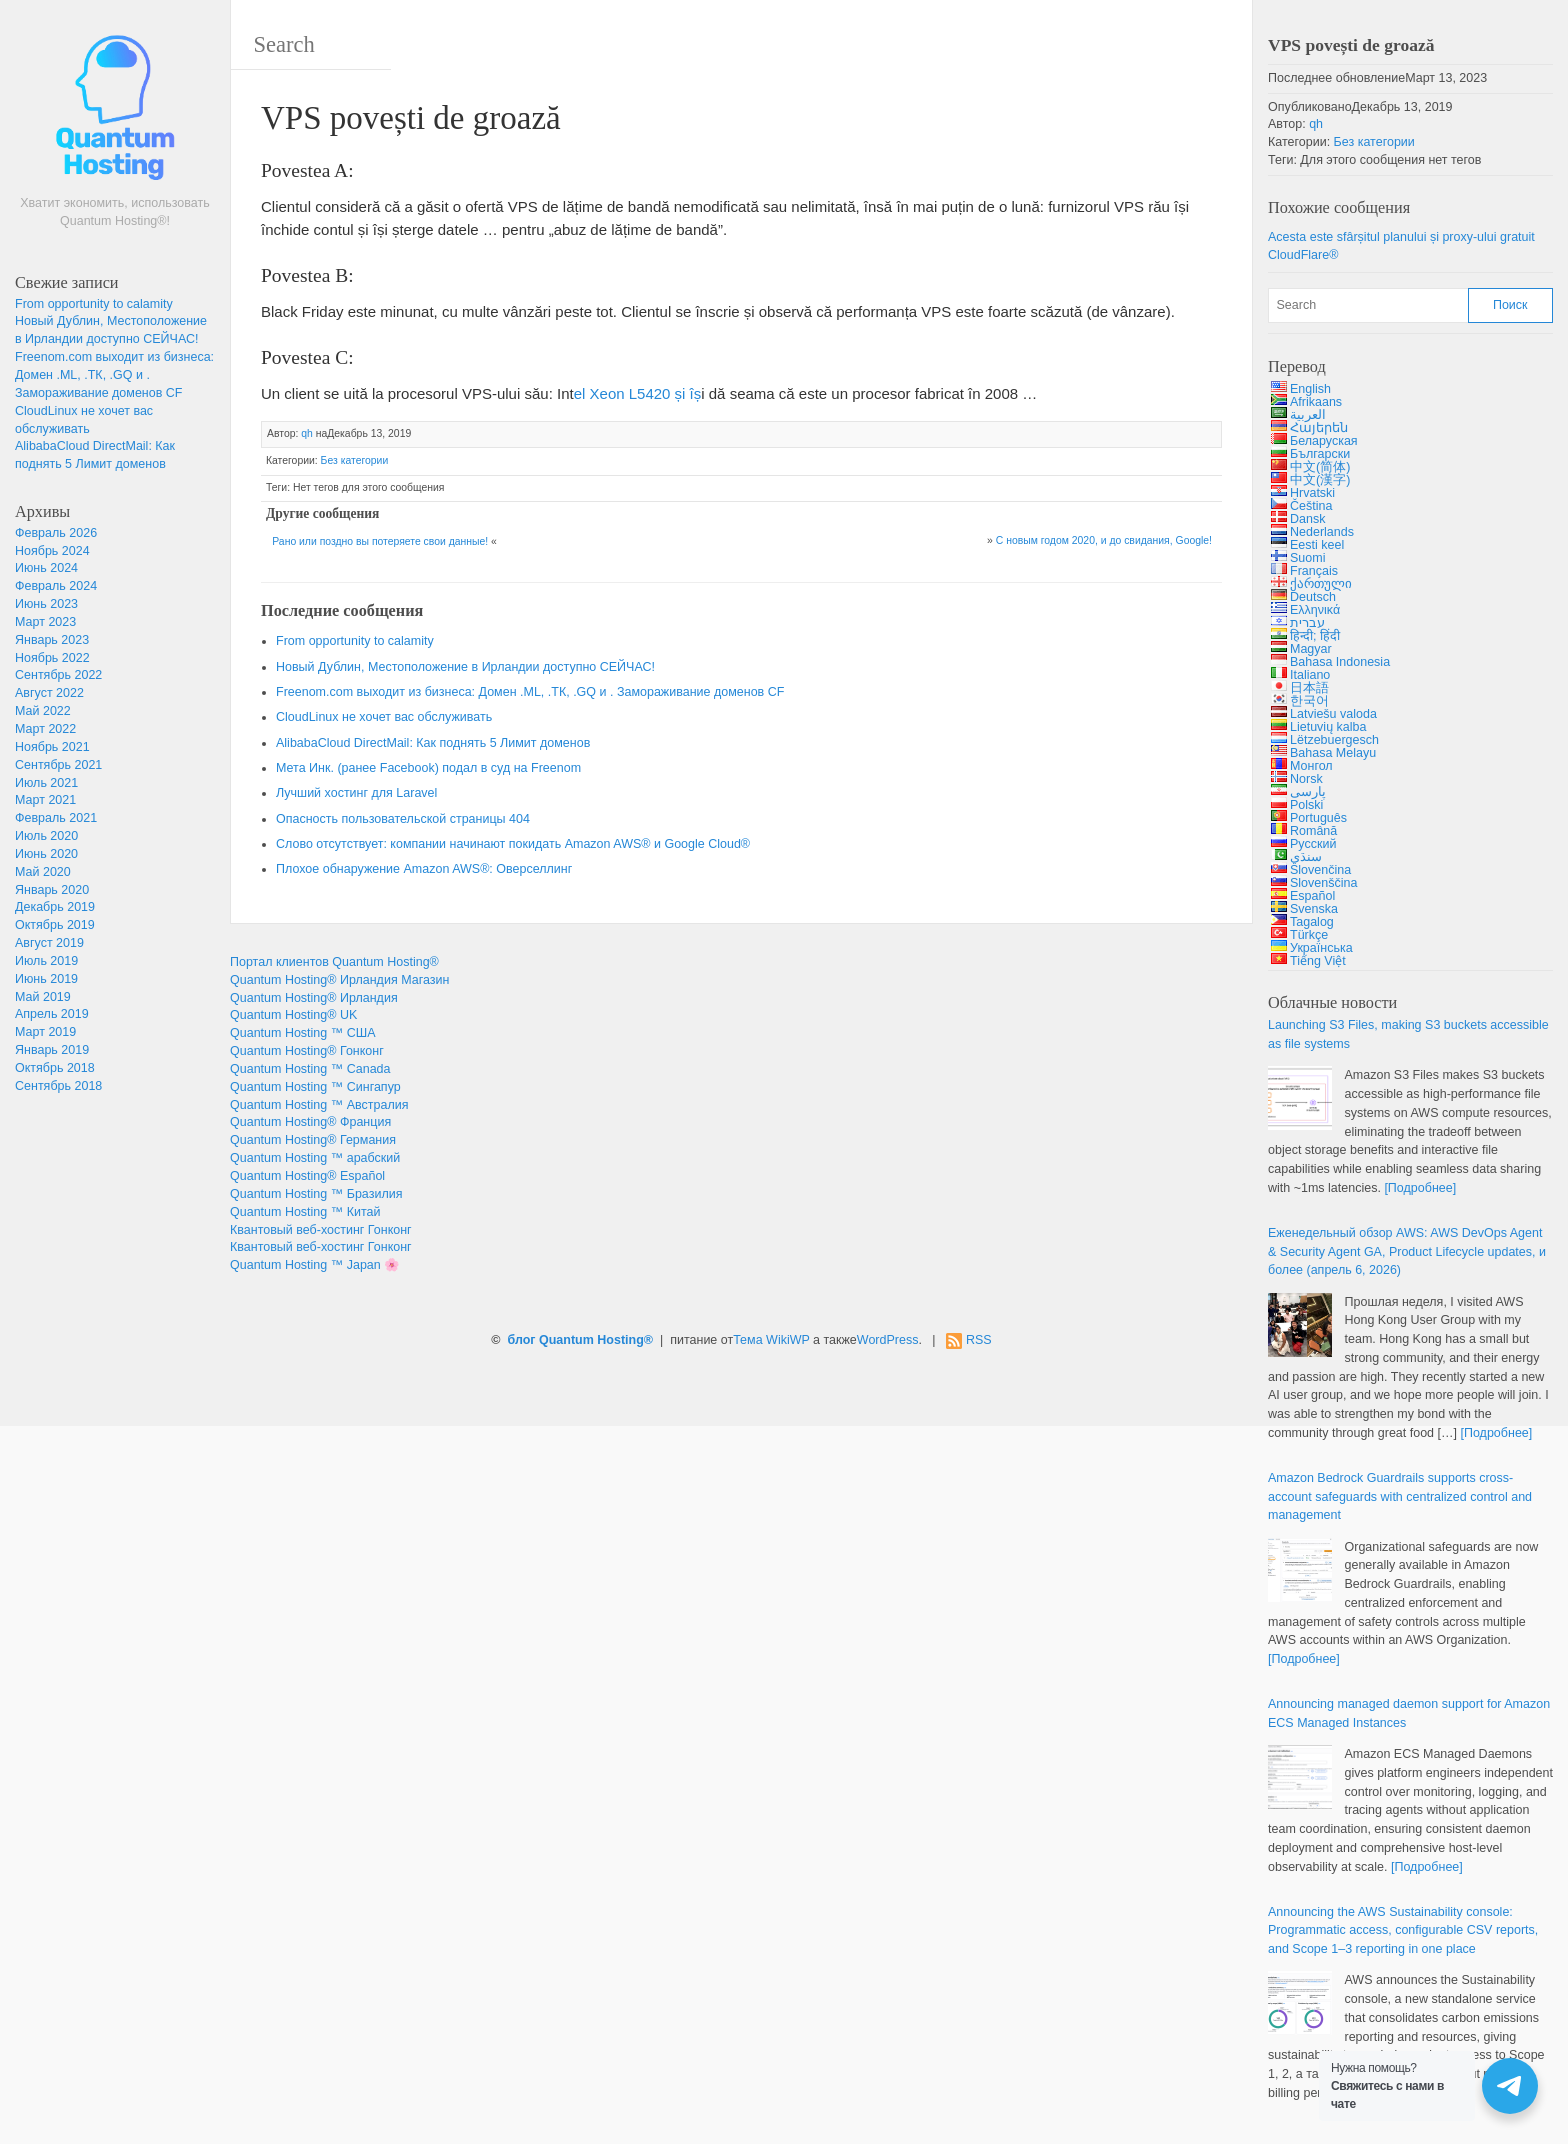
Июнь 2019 (46, 979)
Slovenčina (1320, 870)
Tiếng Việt (1318, 961)
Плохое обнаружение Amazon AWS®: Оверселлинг (424, 869)
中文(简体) (1320, 467)
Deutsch (1313, 597)
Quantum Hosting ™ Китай (305, 1212)
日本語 (1309, 688)
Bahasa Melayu (1333, 753)
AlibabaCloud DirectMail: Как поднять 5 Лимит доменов (433, 743)
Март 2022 (45, 729)
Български (1320, 454)
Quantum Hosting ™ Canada (310, 1069)
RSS (979, 1340)
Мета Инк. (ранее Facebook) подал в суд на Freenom (428, 768)
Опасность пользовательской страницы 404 (403, 819)
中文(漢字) (1320, 480)
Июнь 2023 (46, 604)
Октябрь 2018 (55, 1068)
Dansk (1307, 519)
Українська (1321, 948)
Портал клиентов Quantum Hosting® (334, 962)
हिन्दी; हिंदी (1315, 636)
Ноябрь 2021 (52, 747)
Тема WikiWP (771, 1340)
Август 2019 (49, 943)
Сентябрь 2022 (58, 675)
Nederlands (1322, 532)
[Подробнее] (1420, 1188)
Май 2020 (43, 872)
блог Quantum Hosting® (580, 1340)
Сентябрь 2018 (58, 1086)
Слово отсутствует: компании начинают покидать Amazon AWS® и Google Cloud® (513, 844)
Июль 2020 (46, 836)
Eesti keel (1317, 545)
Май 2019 (43, 997)
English (1310, 389)
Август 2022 (49, 693)
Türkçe (1309, 935)
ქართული (1321, 584)
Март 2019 (45, 1032)
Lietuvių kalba (1328, 727)
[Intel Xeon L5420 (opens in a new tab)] (638, 393)
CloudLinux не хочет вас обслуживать (384, 717)
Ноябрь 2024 (52, 551)
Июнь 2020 (46, 854)
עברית (1307, 623)
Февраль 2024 (56, 586)
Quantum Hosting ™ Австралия (319, 1105)
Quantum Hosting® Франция (310, 1122)
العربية (1308, 415)
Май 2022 (43, 711)
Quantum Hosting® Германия (313, 1140)
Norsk (1306, 779)
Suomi (1307, 558)
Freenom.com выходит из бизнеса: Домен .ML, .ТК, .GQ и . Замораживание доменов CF (114, 375)
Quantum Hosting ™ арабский (315, 1158)
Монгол (1311, 766)
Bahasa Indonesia (1340, 662)
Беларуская (1324, 441)
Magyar (1311, 649)
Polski (1306, 805)
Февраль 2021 (56, 818)
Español (1312, 896)
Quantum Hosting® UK (293, 1015)
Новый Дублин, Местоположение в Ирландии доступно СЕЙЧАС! (465, 667)
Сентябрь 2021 (58, 765)
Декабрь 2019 (55, 907)
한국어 (1309, 701)
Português (1318, 818)
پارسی (1308, 792)
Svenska (1314, 909)
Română (1313, 831)
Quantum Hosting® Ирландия (314, 998)
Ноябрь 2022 (52, 658)
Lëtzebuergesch (1334, 740)
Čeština (1311, 506)
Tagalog (1312, 922)
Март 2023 (45, 622)
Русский (1313, 844)
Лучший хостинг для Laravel (356, 793)
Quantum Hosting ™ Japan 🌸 (315, 1265)
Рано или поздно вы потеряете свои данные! (380, 541)
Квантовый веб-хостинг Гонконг (321, 1230)
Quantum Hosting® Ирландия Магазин (339, 980)
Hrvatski (1312, 493)
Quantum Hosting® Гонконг (307, 1051)
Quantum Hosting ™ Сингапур (315, 1087)
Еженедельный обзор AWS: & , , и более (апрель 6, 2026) (1407, 1252)
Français (1314, 571)
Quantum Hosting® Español (307, 1176)
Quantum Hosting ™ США (303, 1033)
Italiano (1310, 675)
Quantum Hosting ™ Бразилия (316, 1194)
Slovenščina (1323, 883)
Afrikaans (1316, 402)
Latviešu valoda (1333, 714)
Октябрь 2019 (55, 925)
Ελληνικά (1315, 610)
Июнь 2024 (46, 568)
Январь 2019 (52, 1050)
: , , (1403, 1931)
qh (307, 433)
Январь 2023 (52, 640)
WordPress (888, 1340)
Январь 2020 (52, 890)
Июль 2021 (46, 783)
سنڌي (1306, 857)
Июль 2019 (46, 961)
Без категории (355, 460)
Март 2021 (45, 800)
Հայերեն (1319, 428)
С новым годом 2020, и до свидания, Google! (1104, 540)
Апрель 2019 (52, 1014)
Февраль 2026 (56, 533)
